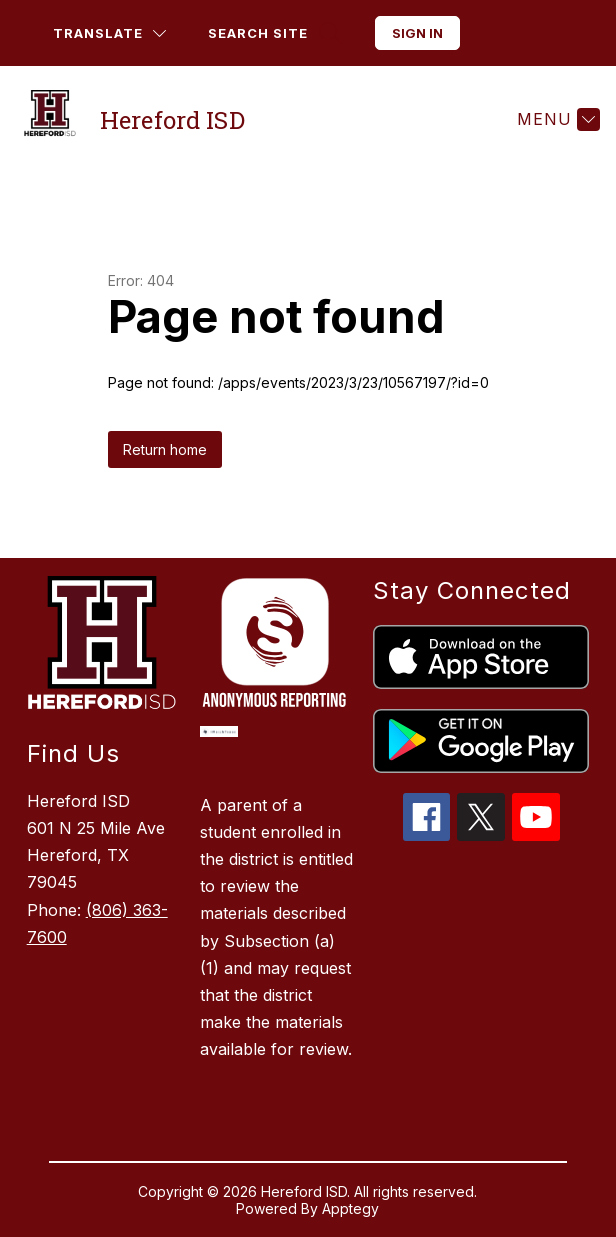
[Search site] (273, 33)
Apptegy (350, 1208)
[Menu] (556, 119)
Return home (165, 449)
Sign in (417, 33)
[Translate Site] (109, 33)
